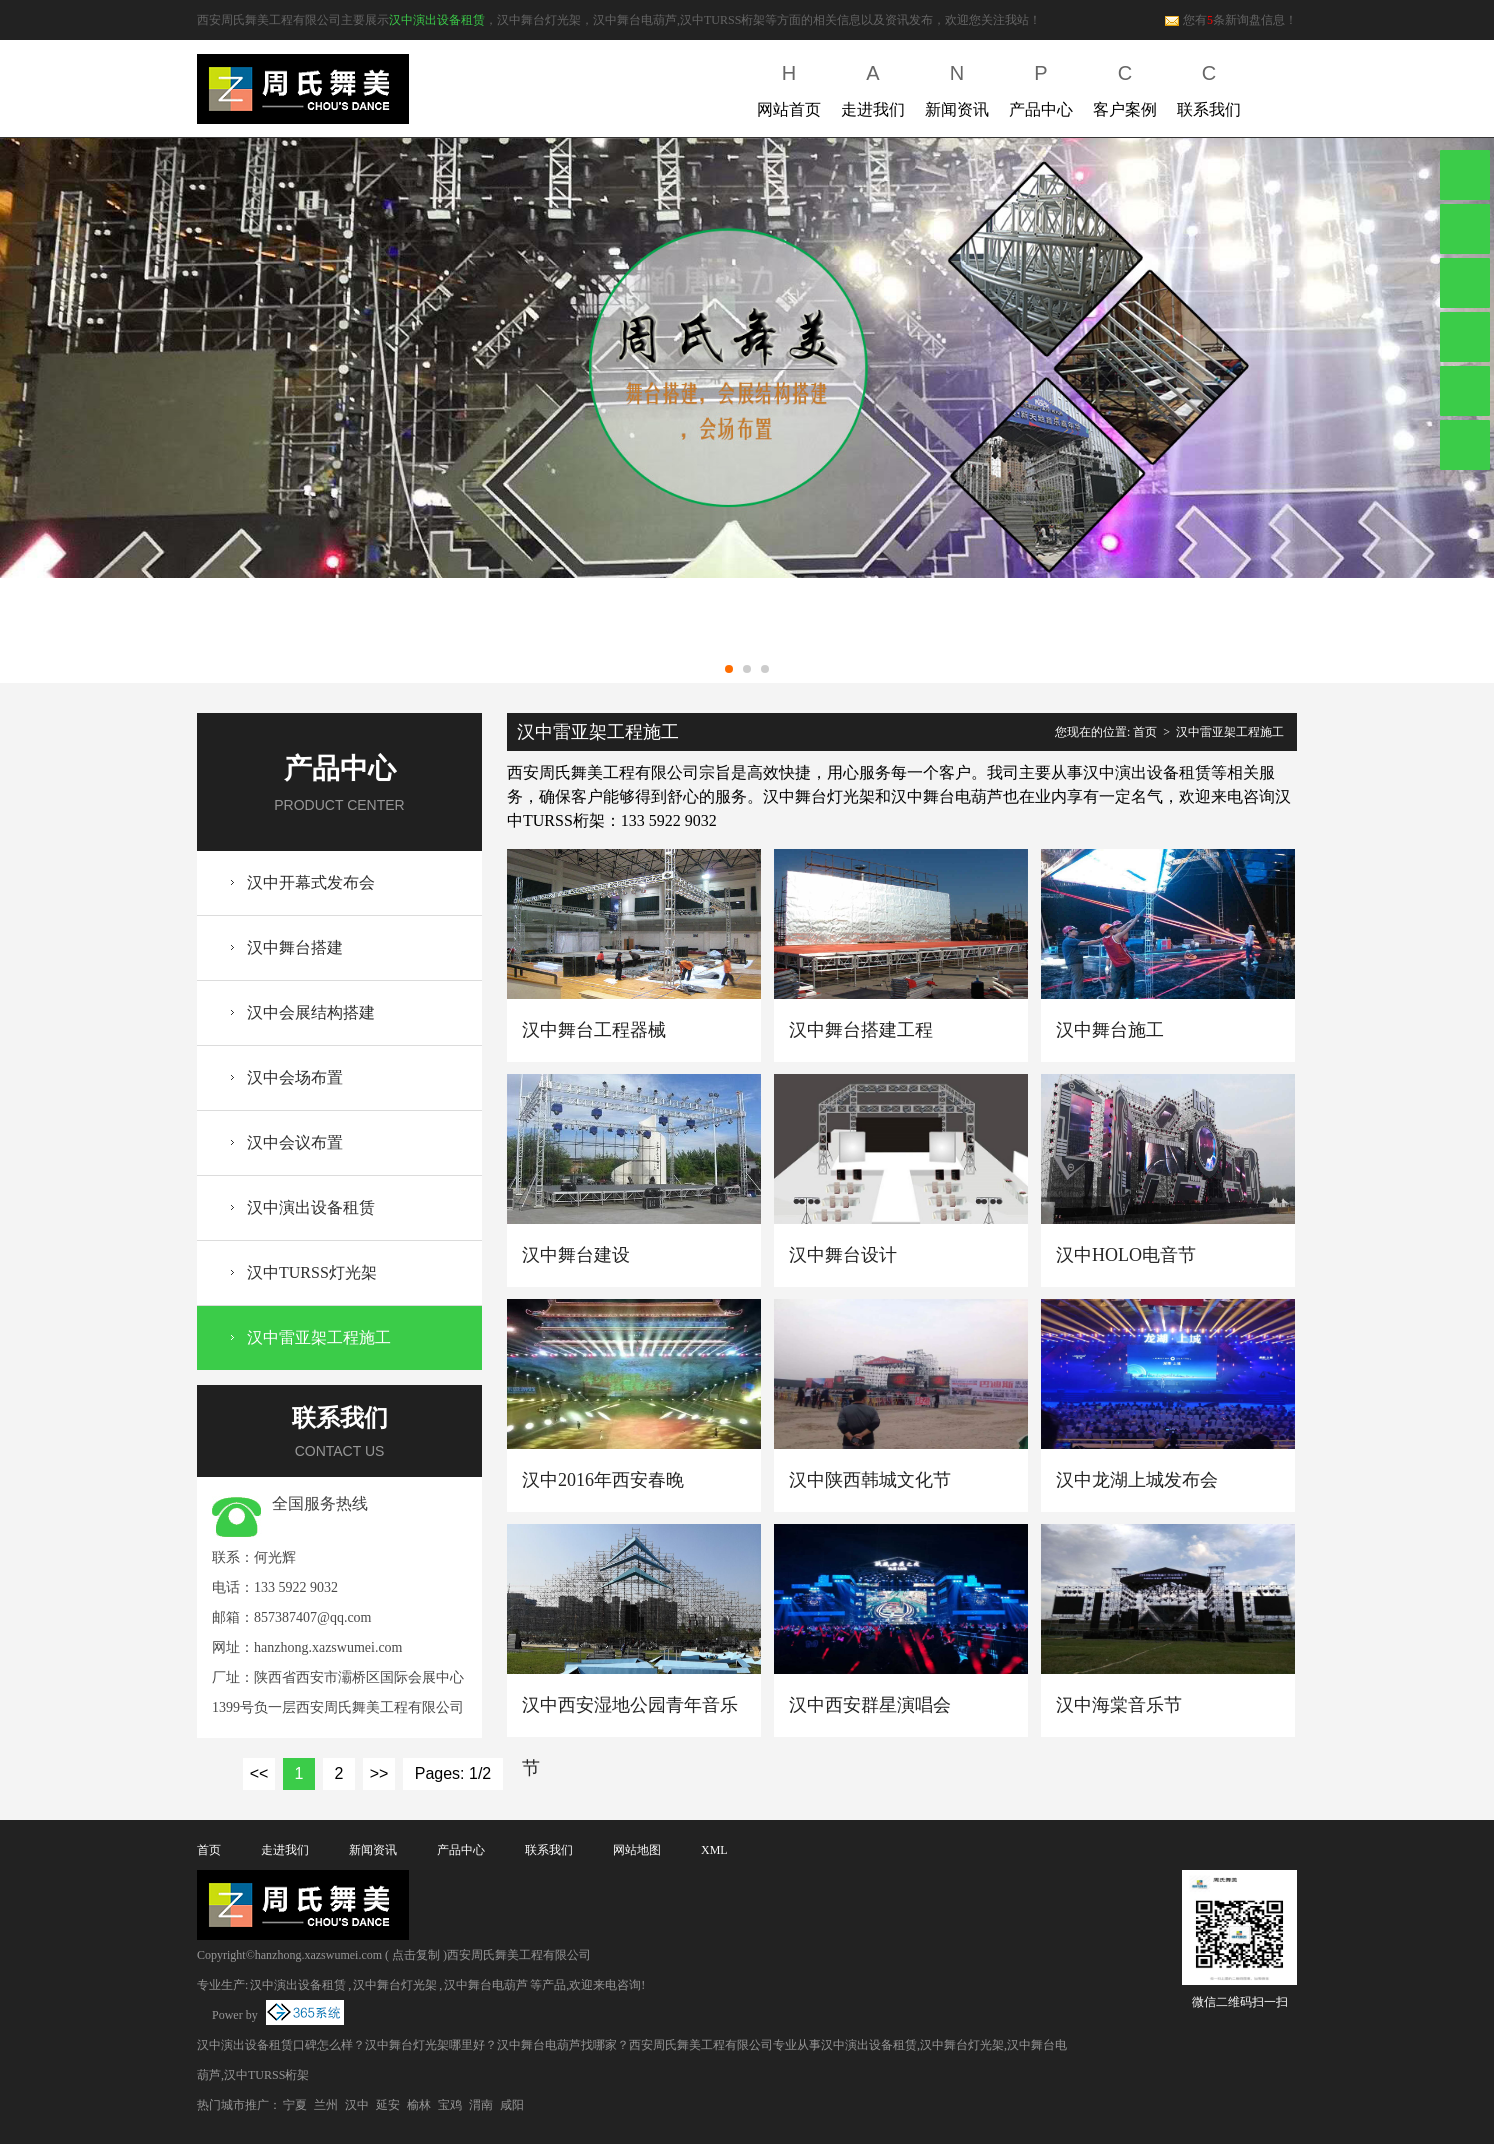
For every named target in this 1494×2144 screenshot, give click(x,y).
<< (259, 1773)
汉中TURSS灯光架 (312, 1272)
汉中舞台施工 (1110, 1030)
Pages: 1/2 (453, 1773)
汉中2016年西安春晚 (603, 1480)
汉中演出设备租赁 (437, 20)
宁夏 (295, 2105)
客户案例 (1125, 86)
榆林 (419, 2105)
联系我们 (1209, 86)
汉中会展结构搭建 (311, 1012)
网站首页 (789, 86)
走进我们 (873, 86)
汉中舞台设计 (843, 1255)
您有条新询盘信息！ (1230, 20)
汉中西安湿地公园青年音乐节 (630, 1716)
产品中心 (1041, 86)
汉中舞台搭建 (295, 947)
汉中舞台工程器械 (594, 1030)
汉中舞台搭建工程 (861, 1030)
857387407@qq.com (313, 1617)
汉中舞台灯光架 (395, 1985)
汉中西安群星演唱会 (870, 1705)
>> (379, 1773)
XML (714, 1850)
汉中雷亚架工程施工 (319, 1337)
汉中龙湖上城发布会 (1137, 1480)
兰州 (326, 2105)
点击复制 (416, 1955)
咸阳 (512, 2105)
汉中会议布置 (295, 1142)
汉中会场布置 (295, 1077)
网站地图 (637, 1850)
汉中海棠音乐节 (1119, 1705)
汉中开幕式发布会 (311, 882)
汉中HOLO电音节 (1126, 1255)
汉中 (357, 2105)
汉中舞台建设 (576, 1255)
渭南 (481, 2105)
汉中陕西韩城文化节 (870, 1480)
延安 (388, 2105)
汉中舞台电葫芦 (486, 1985)
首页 (1145, 732)
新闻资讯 (957, 86)
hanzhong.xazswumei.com (328, 1647)
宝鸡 (450, 2105)
